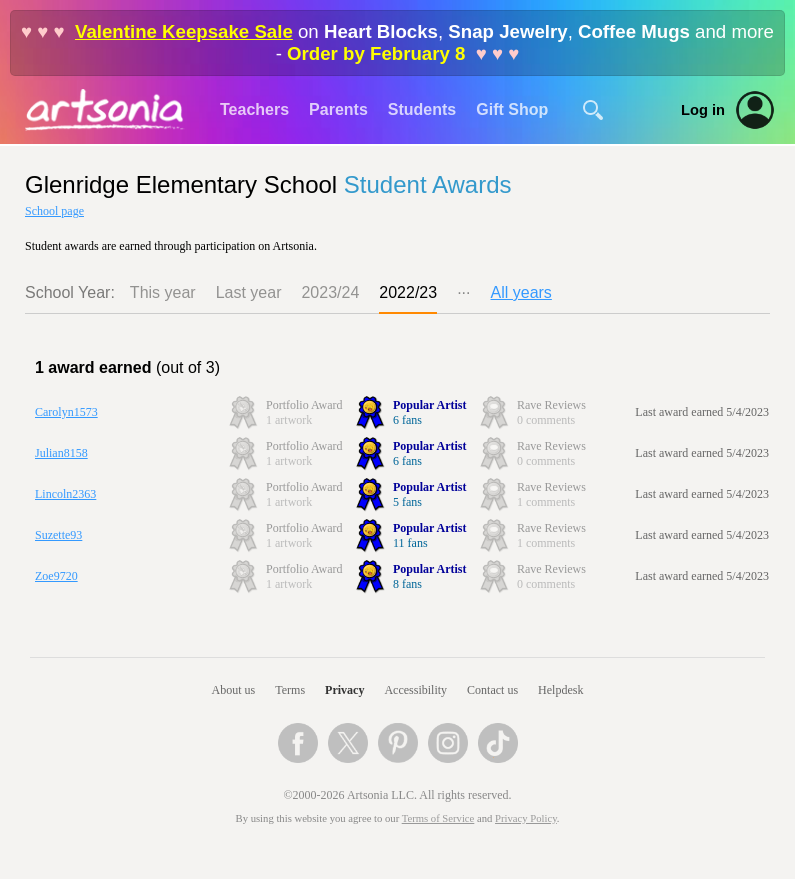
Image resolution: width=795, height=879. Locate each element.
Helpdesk (560, 690)
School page (54, 211)
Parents (338, 109)
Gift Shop (512, 109)
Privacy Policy (526, 818)
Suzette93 (58, 535)
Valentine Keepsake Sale (184, 31)
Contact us (492, 690)
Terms (290, 690)
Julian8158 (61, 453)
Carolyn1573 (66, 412)
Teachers (254, 109)
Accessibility (415, 690)
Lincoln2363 (65, 494)
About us (234, 690)
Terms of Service (438, 818)
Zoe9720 (56, 576)
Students (422, 109)
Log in (703, 110)
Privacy (344, 690)
